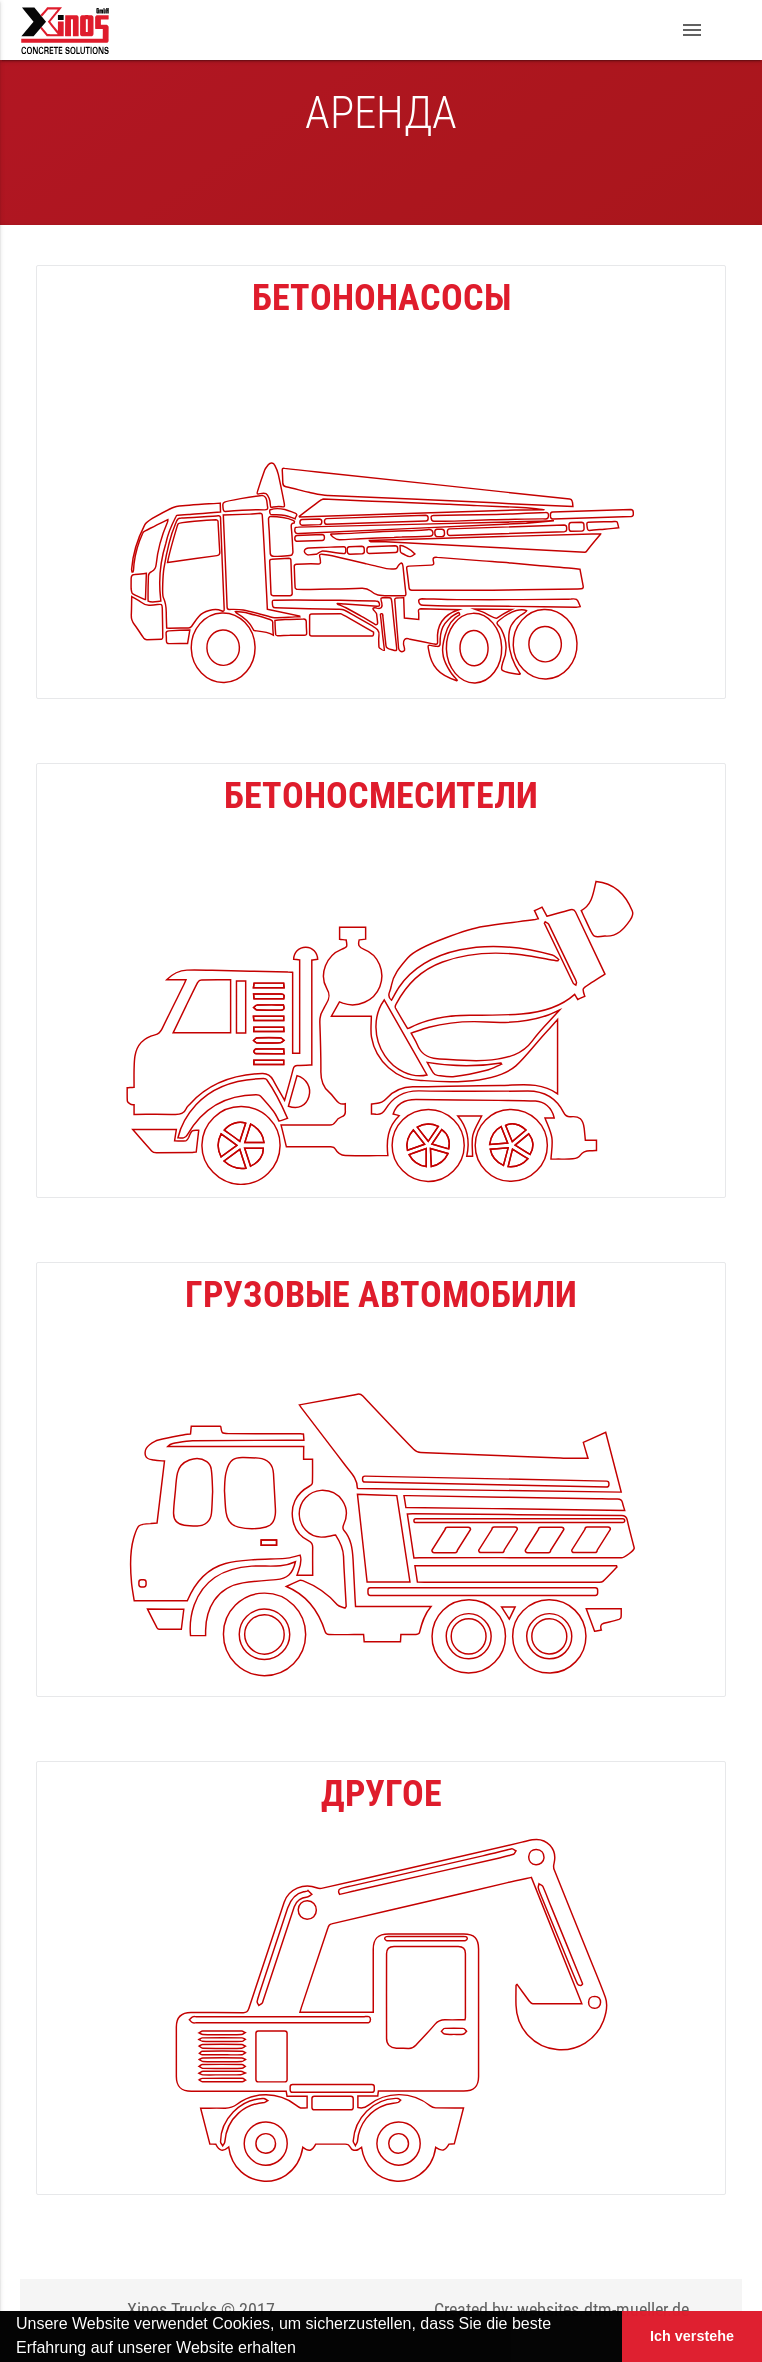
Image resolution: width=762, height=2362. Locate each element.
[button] (303, 2350)
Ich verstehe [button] (692, 2336)
